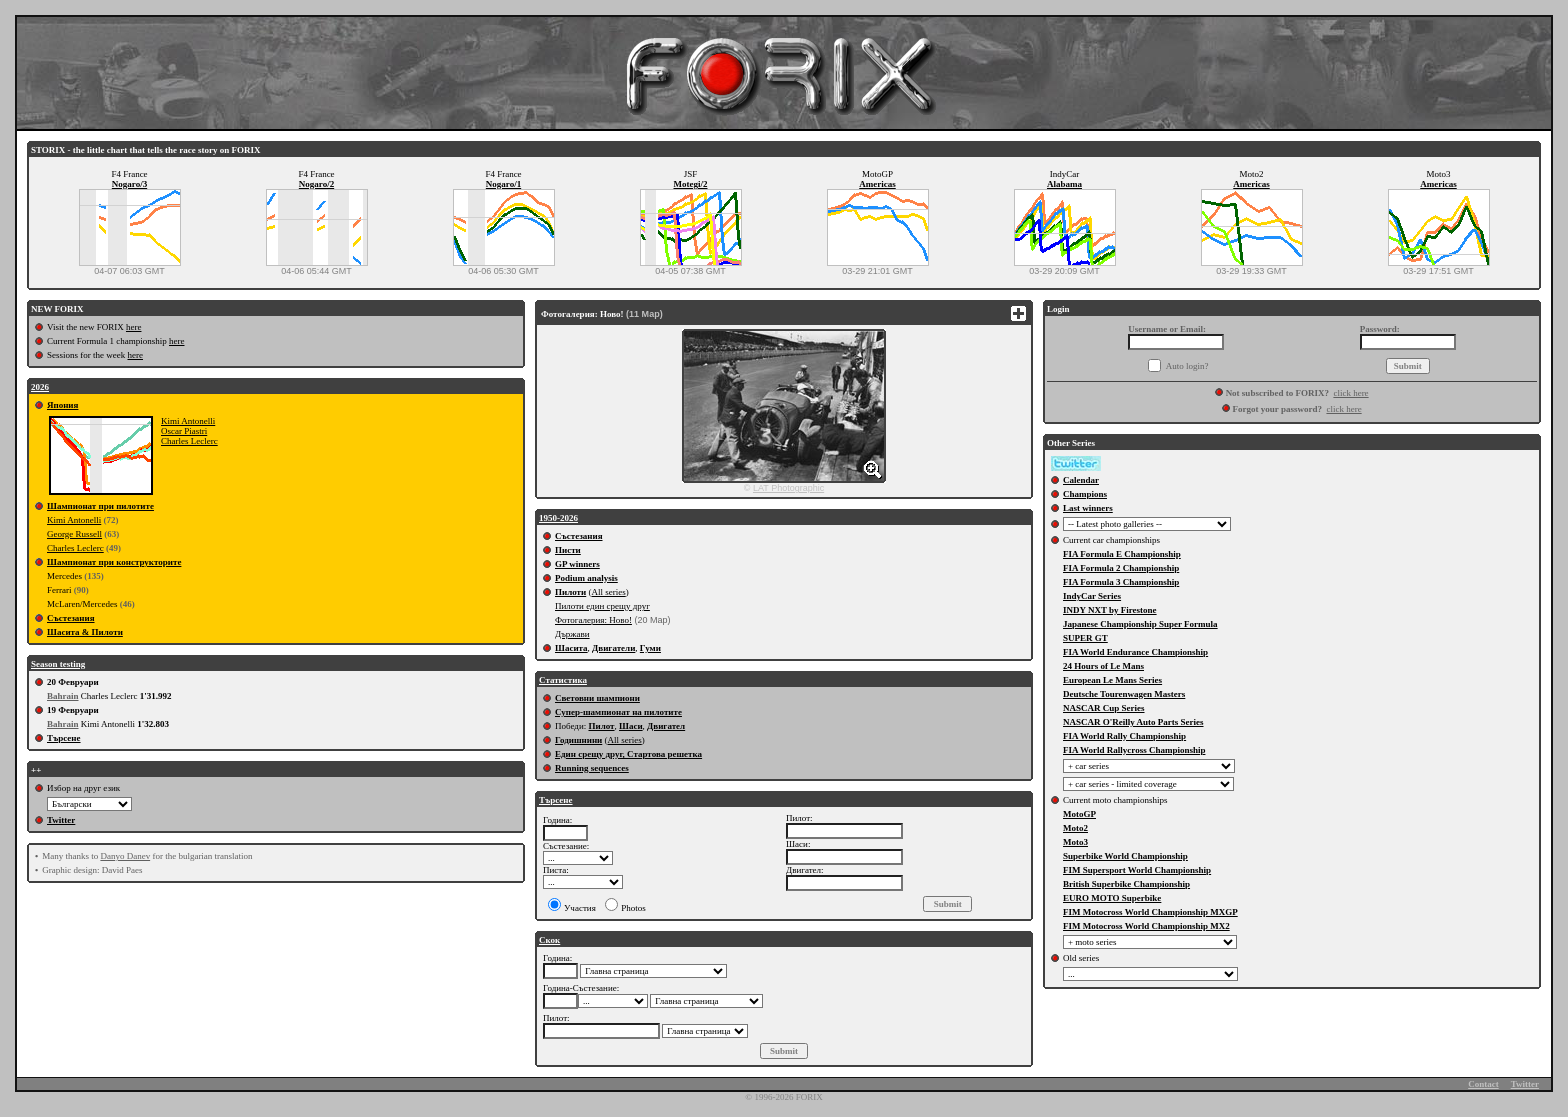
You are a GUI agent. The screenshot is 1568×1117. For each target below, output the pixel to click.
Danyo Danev (125, 856)
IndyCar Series (1092, 596)
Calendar (1081, 480)
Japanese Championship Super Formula (1140, 624)
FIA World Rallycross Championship (1134, 750)
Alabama (1064, 184)
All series (608, 592)
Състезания (71, 618)
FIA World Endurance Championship (1135, 652)
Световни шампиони (597, 698)
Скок (549, 940)
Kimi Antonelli (188, 421)
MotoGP (1079, 814)
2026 (40, 387)
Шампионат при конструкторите (114, 562)
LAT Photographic (788, 488)
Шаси (631, 726)
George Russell (74, 534)
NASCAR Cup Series (1104, 708)
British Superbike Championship (1126, 884)
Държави (572, 634)
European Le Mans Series (1112, 680)
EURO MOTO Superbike (1112, 898)
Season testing (58, 664)
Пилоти (570, 592)
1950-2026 (558, 518)
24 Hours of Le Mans (1103, 666)
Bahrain (63, 696)
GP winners (577, 564)
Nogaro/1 (503, 184)
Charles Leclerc (189, 441)
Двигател (666, 726)
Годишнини (578, 740)
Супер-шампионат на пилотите (618, 712)
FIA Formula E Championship (1122, 554)
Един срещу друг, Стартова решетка (628, 754)
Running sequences (592, 768)
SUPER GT (1085, 638)
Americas (877, 184)
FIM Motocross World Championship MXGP (1150, 912)
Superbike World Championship (1125, 856)
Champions (1085, 494)
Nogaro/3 (129, 184)
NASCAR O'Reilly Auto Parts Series (1133, 722)
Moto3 (1075, 842)
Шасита (571, 648)
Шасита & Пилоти (85, 632)
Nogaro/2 (316, 184)
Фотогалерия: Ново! (593, 620)
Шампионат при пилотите (100, 506)
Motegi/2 (691, 184)
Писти (568, 550)
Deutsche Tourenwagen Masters (1124, 694)
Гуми (650, 648)
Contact (1483, 1084)
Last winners (1088, 508)
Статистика (563, 680)
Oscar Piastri (184, 431)
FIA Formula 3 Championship (1121, 582)
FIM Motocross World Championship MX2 (1146, 926)
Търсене (64, 738)
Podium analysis (586, 578)
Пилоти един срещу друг (602, 606)
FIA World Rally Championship (1124, 736)
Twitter (61, 820)
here (134, 327)
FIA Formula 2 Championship (1121, 568)
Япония (62, 405)
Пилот (601, 726)
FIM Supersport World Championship (1137, 870)
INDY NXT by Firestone (1110, 610)
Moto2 (1075, 828)
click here (1350, 393)
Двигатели (613, 648)
